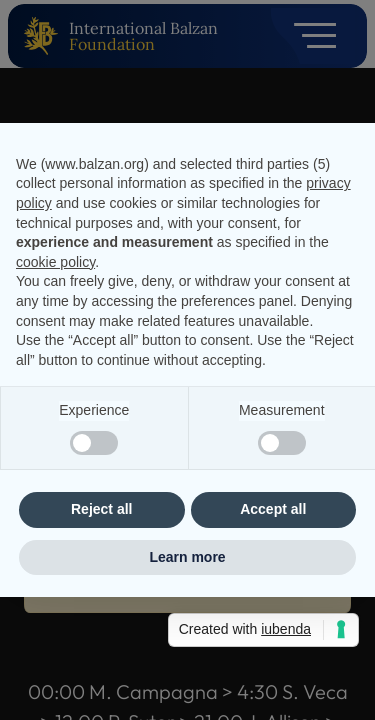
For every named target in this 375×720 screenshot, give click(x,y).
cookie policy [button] (55, 262)
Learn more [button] (187, 557)
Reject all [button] (101, 509)
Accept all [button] (273, 509)
